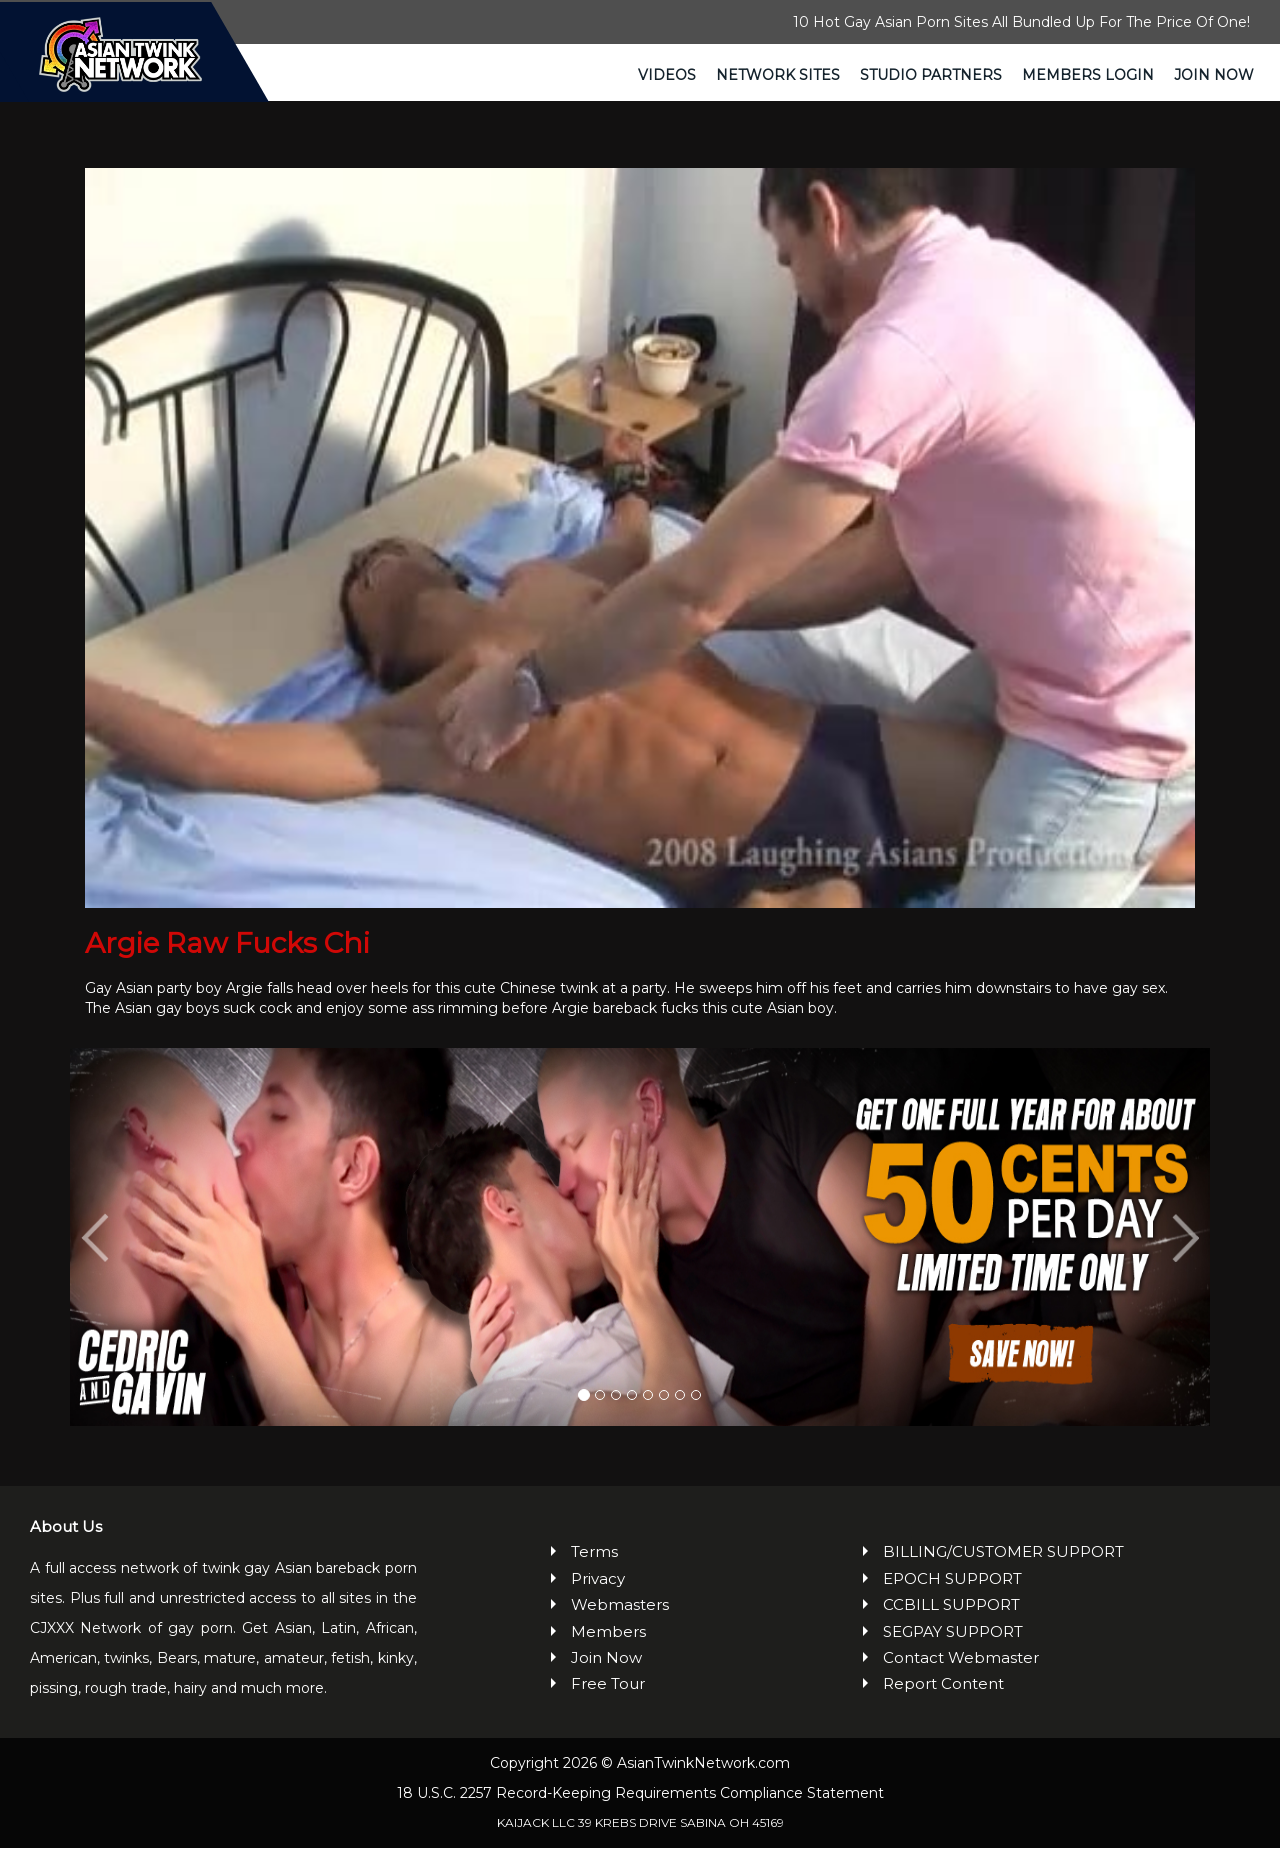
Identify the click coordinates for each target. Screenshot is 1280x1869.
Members (608, 1652)
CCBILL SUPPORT (951, 1626)
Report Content (943, 1705)
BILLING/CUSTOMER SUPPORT (1003, 1573)
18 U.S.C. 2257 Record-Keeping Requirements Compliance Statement (640, 1814)
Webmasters (620, 1626)
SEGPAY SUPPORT (953, 1652)
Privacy (598, 1599)
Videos (667, 75)
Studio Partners (931, 75)
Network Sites (778, 75)
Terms (594, 1573)
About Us (66, 1548)
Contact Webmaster (961, 1679)
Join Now (1214, 75)
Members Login (1088, 75)
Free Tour (608, 1705)
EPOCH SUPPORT (952, 1599)
